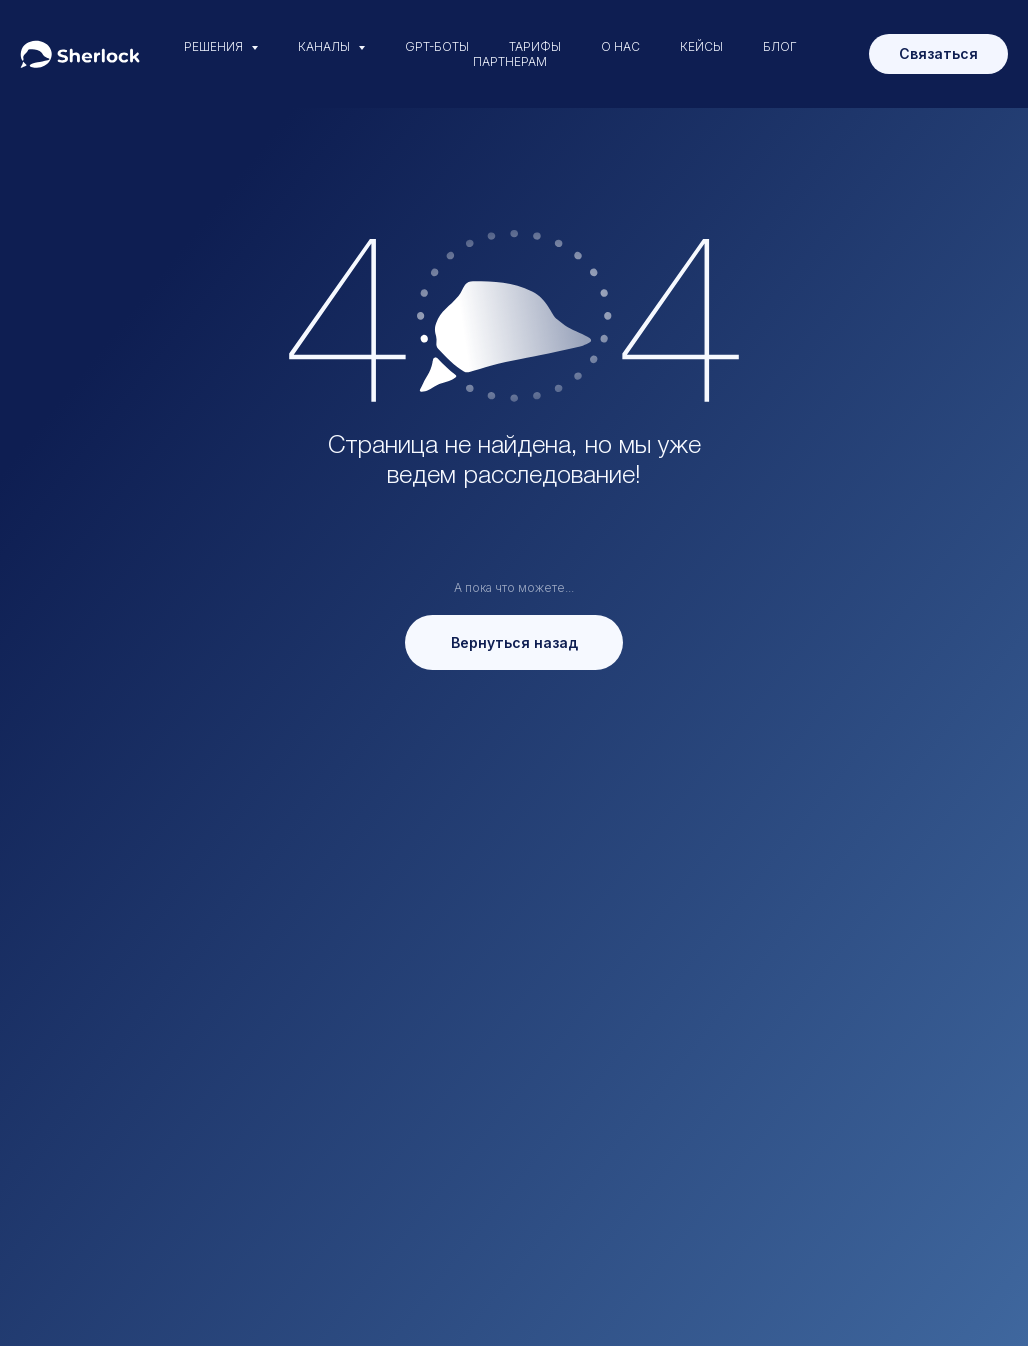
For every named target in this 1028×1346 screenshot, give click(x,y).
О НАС (620, 46)
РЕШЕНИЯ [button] (215, 46)
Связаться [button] (938, 53)
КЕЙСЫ (701, 46)
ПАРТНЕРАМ (510, 61)
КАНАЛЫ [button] (325, 46)
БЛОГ (780, 46)
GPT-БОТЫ (437, 46)
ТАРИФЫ (535, 46)
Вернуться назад (514, 642)
